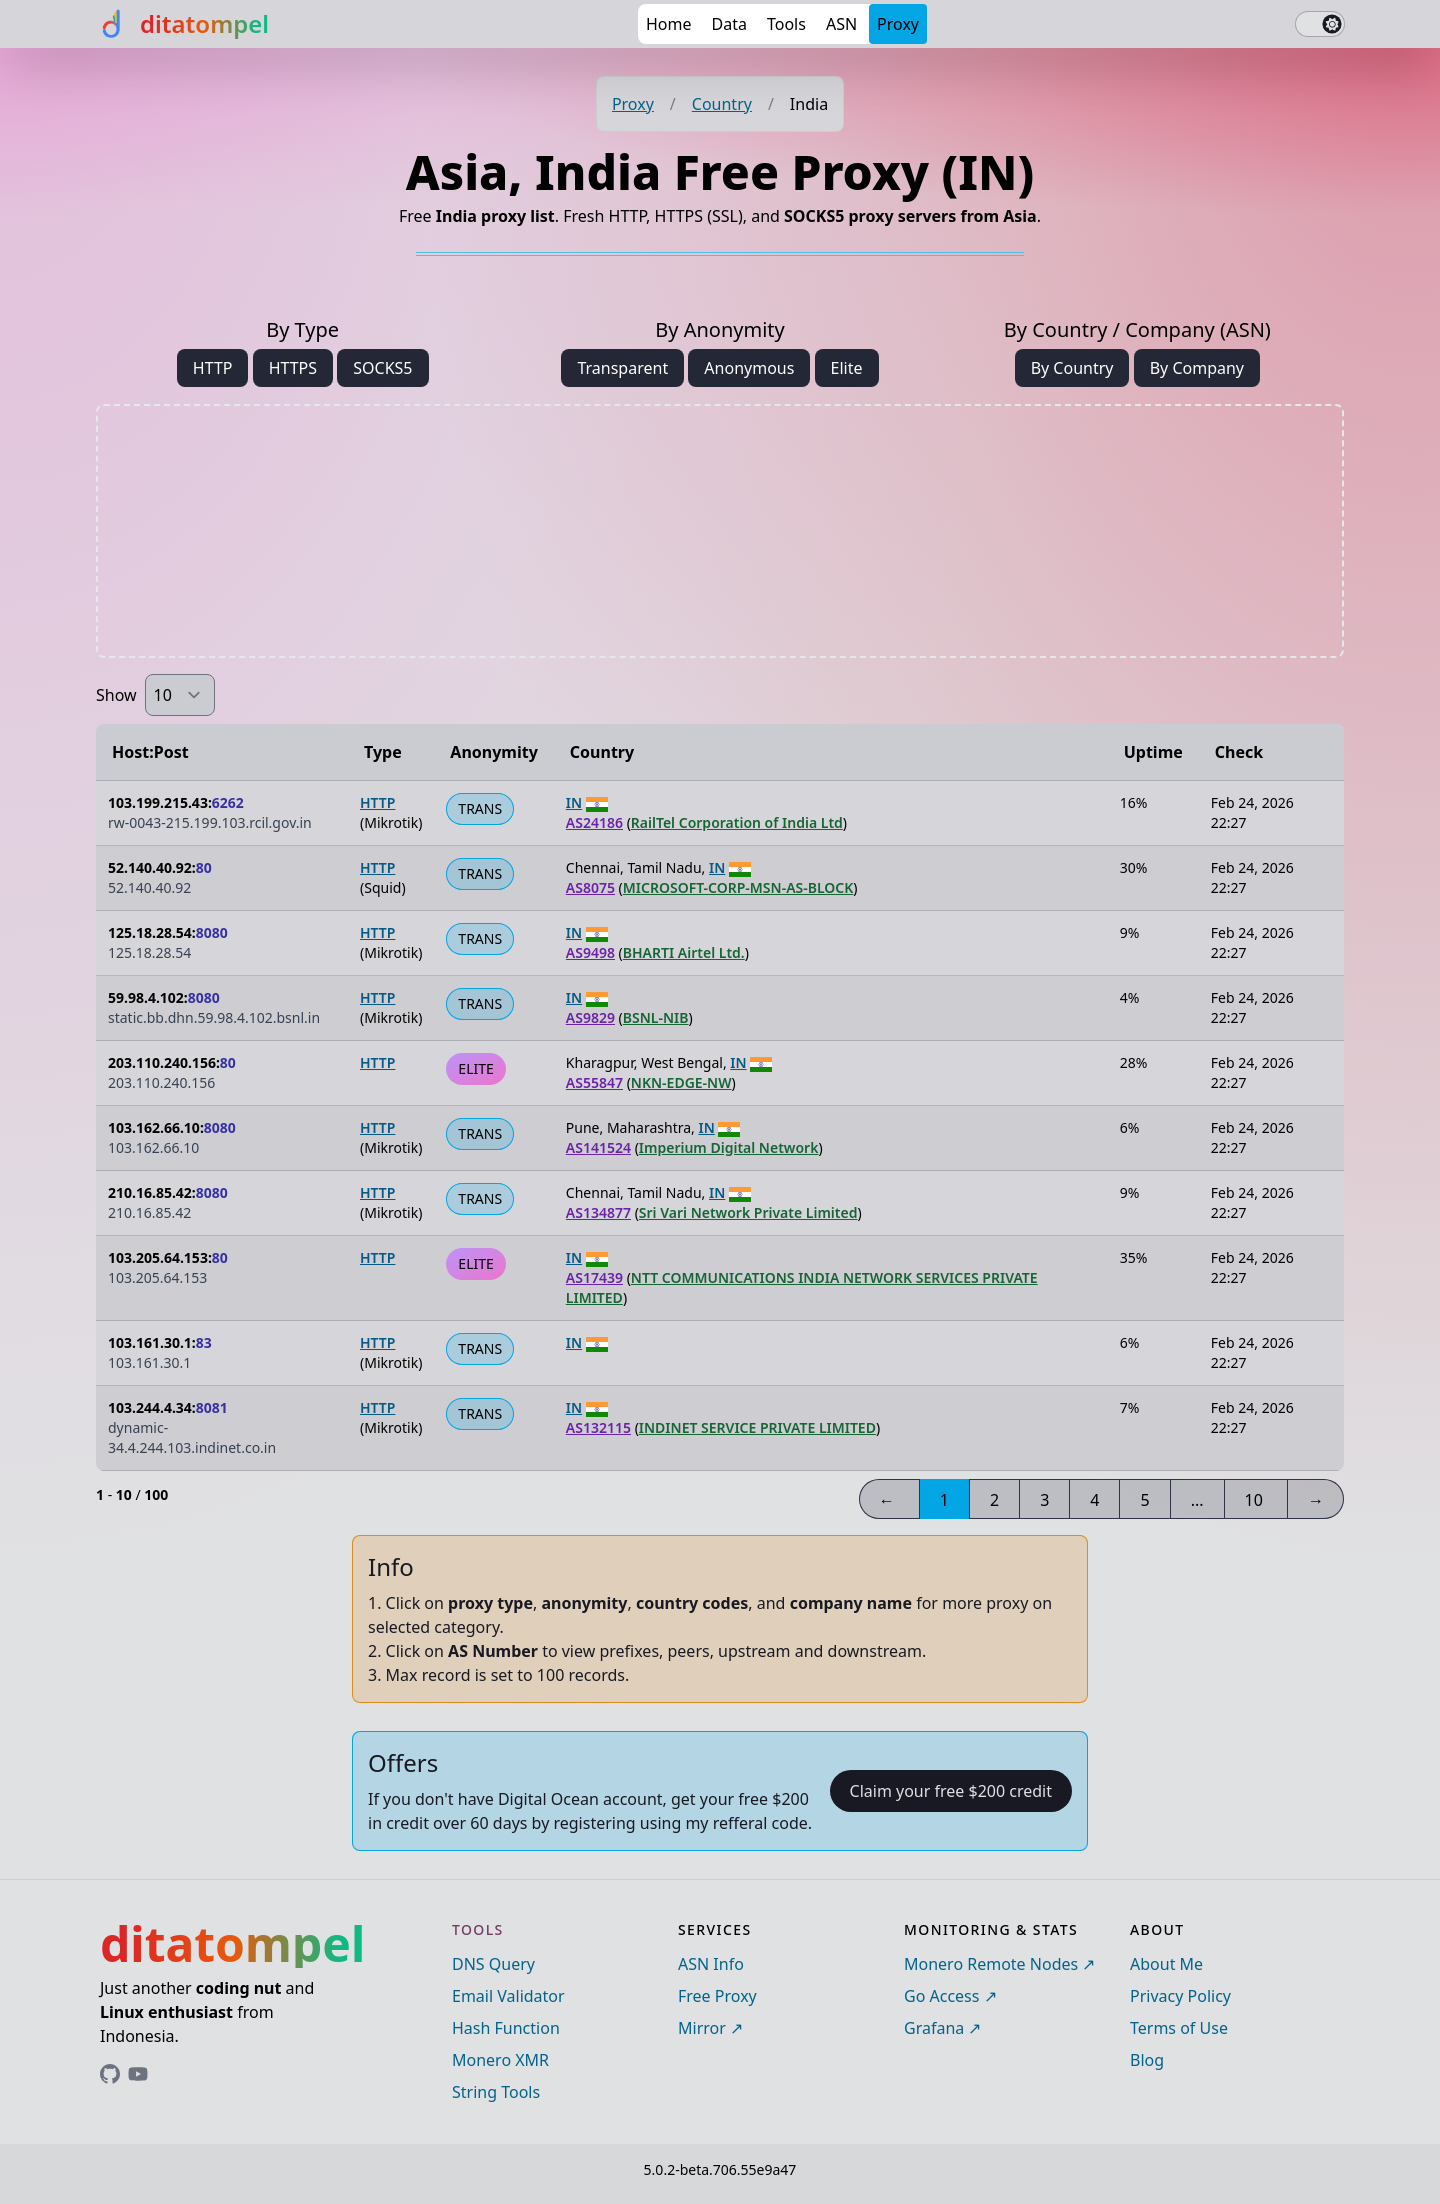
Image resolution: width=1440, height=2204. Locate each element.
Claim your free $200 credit (951, 1791)
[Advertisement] (720, 531)
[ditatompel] (182, 24)
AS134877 (598, 1212)
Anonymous (749, 368)
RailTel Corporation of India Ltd (737, 822)
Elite (847, 368)
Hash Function (506, 2028)
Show (116, 695)
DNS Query (493, 1964)
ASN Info (711, 1964)
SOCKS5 (382, 368)
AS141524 (598, 1147)
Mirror (702, 2028)
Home (669, 24)
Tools (786, 24)
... (1197, 1500)
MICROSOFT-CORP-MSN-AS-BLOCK (738, 887)
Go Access (941, 1996)
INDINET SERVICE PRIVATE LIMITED (757, 1427)
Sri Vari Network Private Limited (748, 1212)
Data (729, 24)
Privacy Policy (1180, 1996)
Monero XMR (500, 2060)
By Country (1072, 368)
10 (1254, 1500)
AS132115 (598, 1427)
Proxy (898, 24)
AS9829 (590, 1017)
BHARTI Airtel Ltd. (684, 952)
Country (722, 104)
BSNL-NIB (656, 1017)
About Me (1166, 1964)
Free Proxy (717, 1996)
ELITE (475, 1068)
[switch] (1320, 24)
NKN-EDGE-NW (681, 1082)
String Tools (496, 2092)
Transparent (622, 368)
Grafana (934, 2028)
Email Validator (508, 1996)
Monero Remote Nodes (991, 1964)
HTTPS (293, 368)
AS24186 (594, 822)
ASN (841, 24)
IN (574, 802)
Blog (1147, 2060)
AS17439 (594, 1277)
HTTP (213, 368)
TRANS (480, 808)
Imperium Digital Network (729, 1147)
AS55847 (594, 1082)
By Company (1197, 368)
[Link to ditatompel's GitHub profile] (110, 2074)
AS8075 (590, 887)
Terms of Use (1179, 2028)
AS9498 (590, 952)
